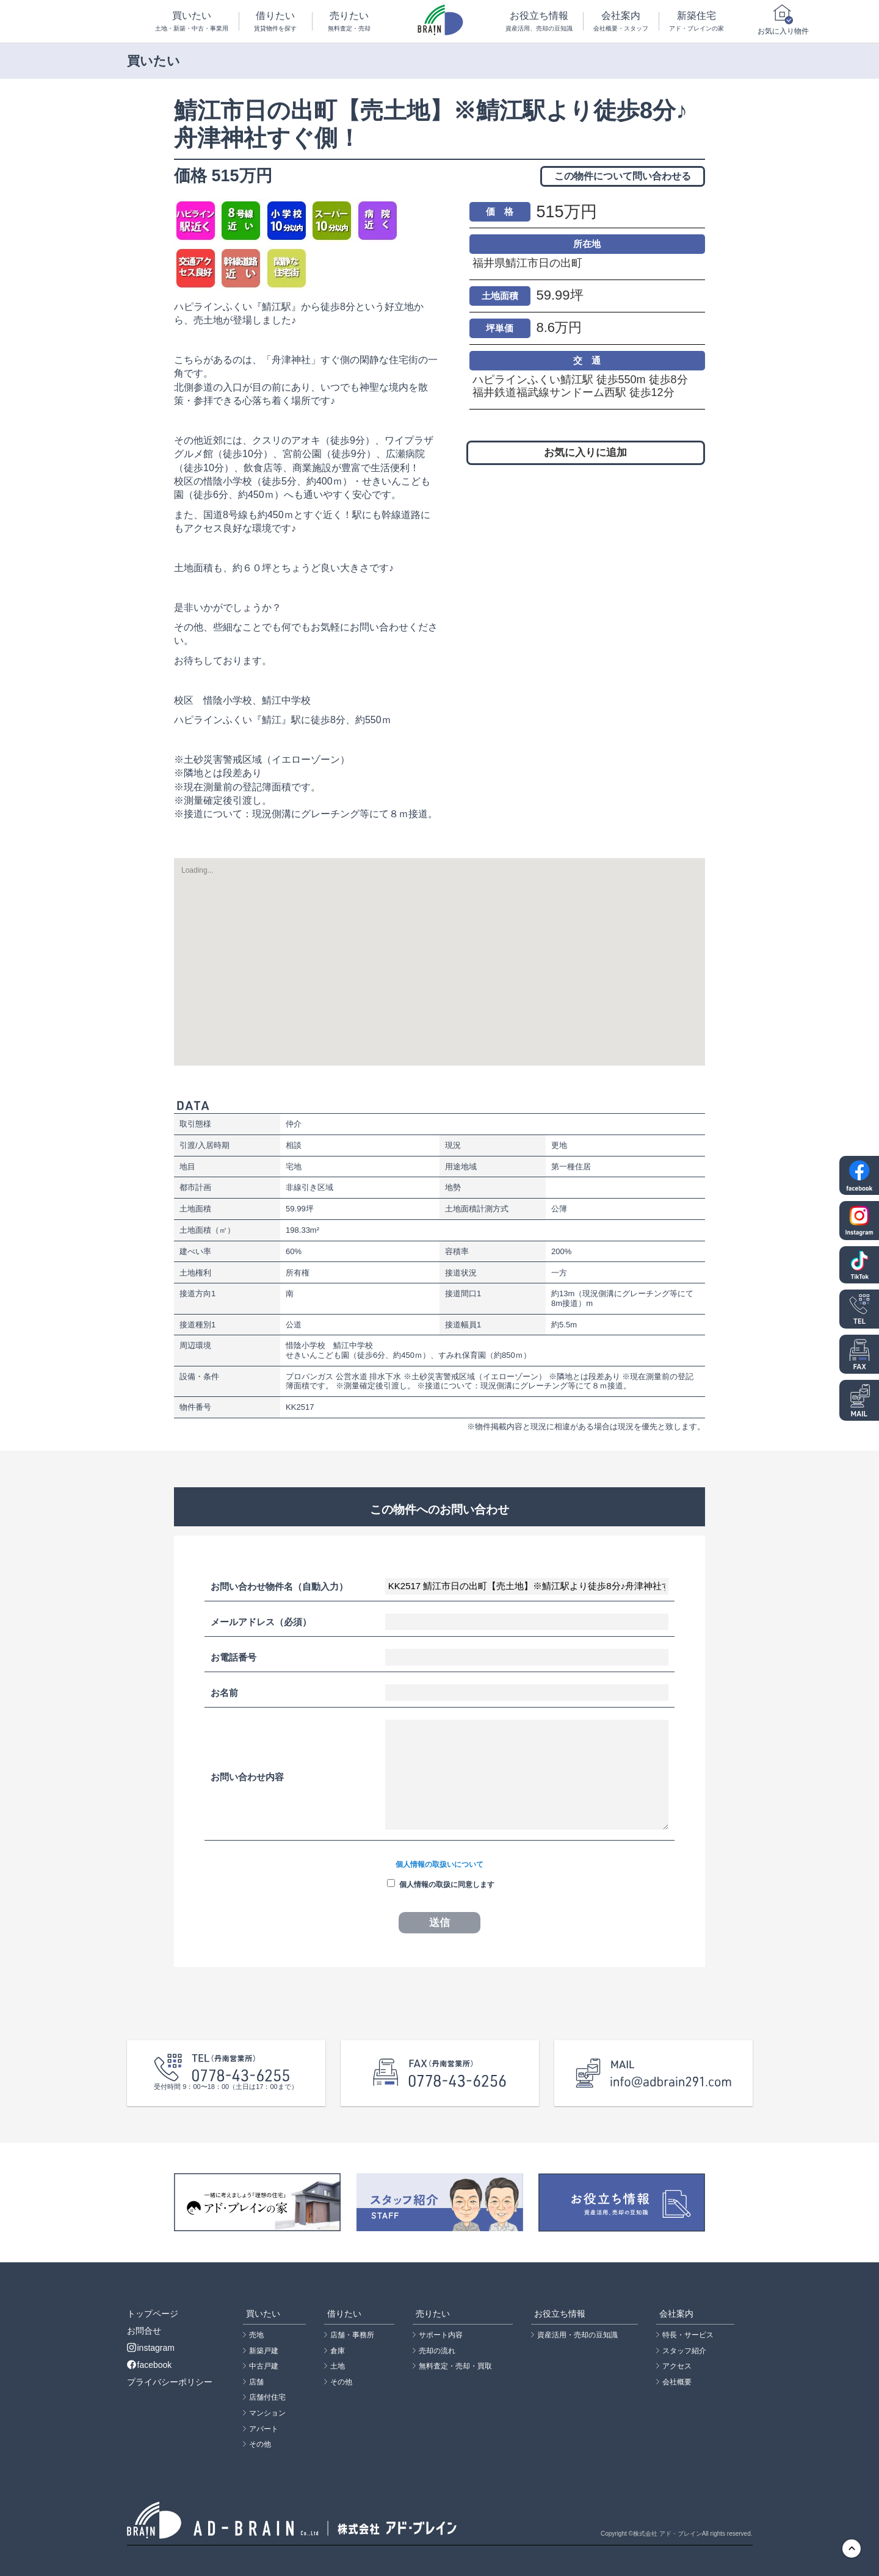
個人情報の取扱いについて (439, 1864)
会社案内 (621, 21)
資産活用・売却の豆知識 (577, 2335)
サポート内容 (441, 2335)
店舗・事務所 (352, 2335)
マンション (267, 2413)
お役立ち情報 (538, 21)
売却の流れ (437, 2351)
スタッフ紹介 (684, 2351)
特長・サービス (688, 2335)
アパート (263, 2429)
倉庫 (337, 2351)
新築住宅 (696, 21)
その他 (260, 2444)
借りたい (276, 21)
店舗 (256, 2382)
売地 (256, 2335)
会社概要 (677, 2382)
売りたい (349, 21)
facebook (149, 2365)
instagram (151, 2348)
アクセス (677, 2366)
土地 (337, 2366)
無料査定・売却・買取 (455, 2366)
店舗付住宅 (267, 2397)
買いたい (192, 21)
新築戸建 (263, 2351)
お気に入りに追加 (585, 452)
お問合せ (144, 2331)
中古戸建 (263, 2366)
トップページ (152, 2313)
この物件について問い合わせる (622, 176)
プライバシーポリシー (169, 2382)
